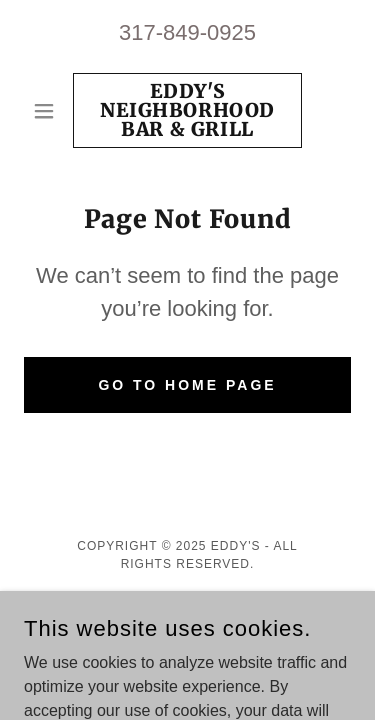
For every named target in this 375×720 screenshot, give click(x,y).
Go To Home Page (187, 385)
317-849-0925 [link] (187, 32)
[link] (187, 110)
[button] (48, 111)
